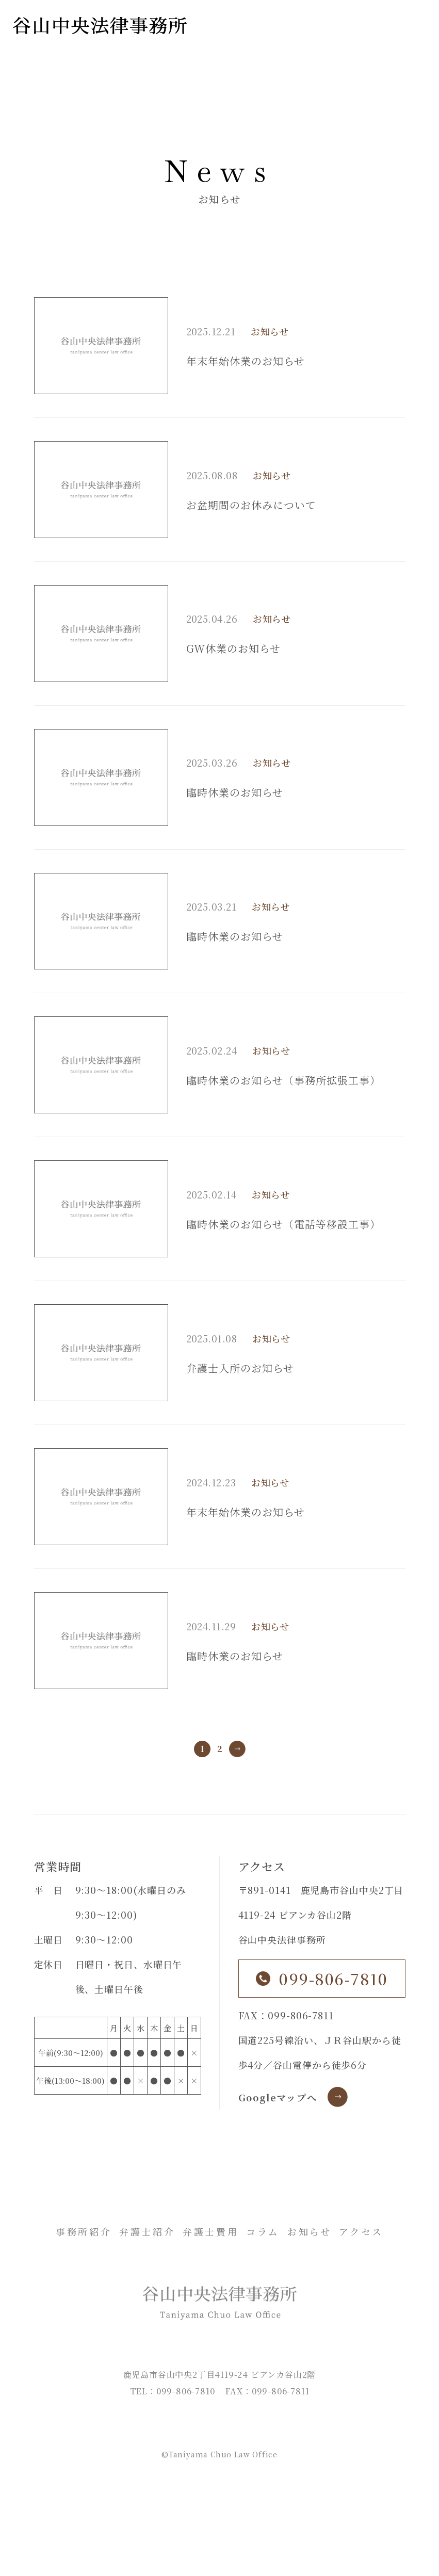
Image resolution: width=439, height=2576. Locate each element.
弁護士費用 (210, 2231)
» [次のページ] (237, 1749)
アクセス (361, 2231)
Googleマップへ (277, 2097)
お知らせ (269, 331)
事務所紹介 (83, 2231)
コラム (263, 2231)
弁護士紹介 (147, 2231)
